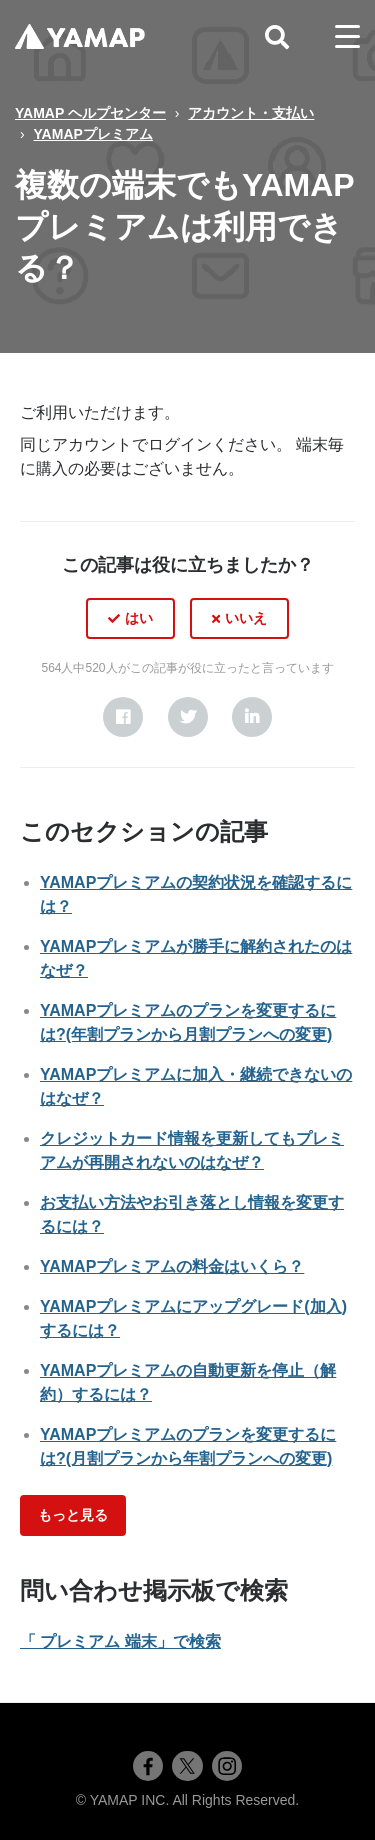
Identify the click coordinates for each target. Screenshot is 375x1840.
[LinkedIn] (252, 717)
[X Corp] (188, 717)
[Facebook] (123, 717)
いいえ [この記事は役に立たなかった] (246, 618)
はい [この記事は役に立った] (139, 618)
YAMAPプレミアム (93, 134)
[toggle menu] (347, 37)
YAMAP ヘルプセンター (90, 113)
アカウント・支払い (251, 113)
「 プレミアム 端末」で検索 (120, 1641)
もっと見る (73, 1515)
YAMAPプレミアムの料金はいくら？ (172, 1266)
